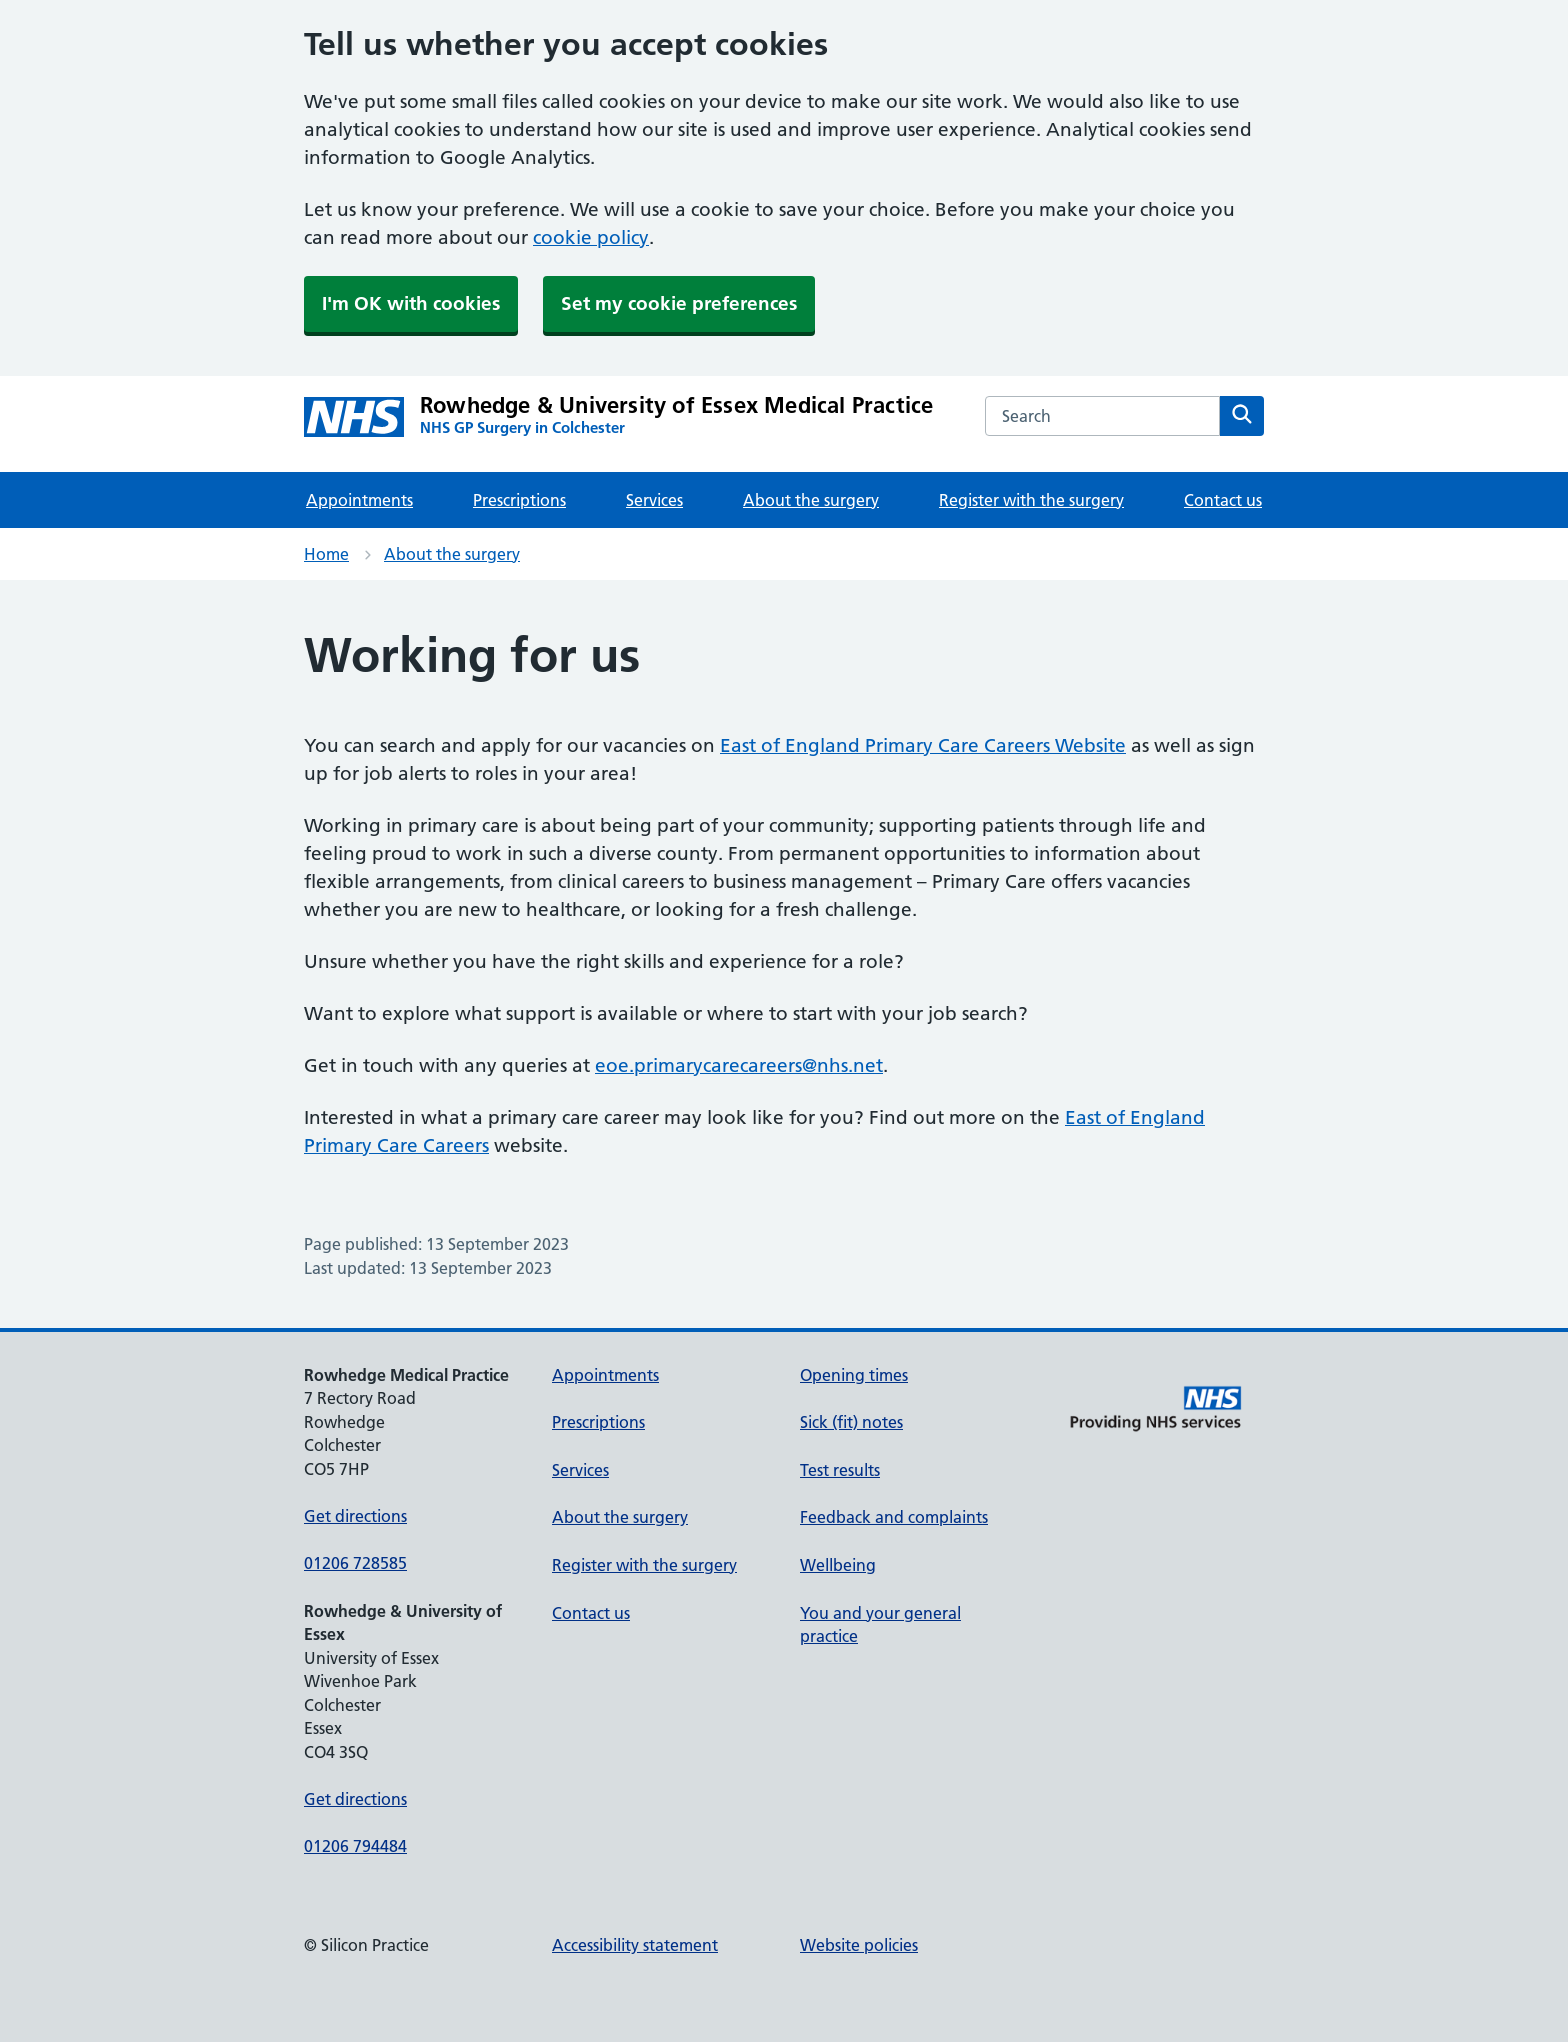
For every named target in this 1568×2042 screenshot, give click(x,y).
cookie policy (591, 237)
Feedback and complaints (894, 1517)
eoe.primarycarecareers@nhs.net (739, 1065)
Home (326, 554)
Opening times (854, 1375)
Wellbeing (838, 1565)
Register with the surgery (1031, 500)
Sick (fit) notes (851, 1422)
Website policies (859, 1945)
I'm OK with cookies (411, 303)
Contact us (1223, 500)
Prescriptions (519, 500)
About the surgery (811, 500)
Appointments (359, 500)
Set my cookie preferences (679, 303)
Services (654, 500)
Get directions (355, 1516)
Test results (840, 1470)
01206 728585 (355, 1563)
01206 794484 (355, 1846)
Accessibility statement (635, 1945)
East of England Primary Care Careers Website (923, 745)
